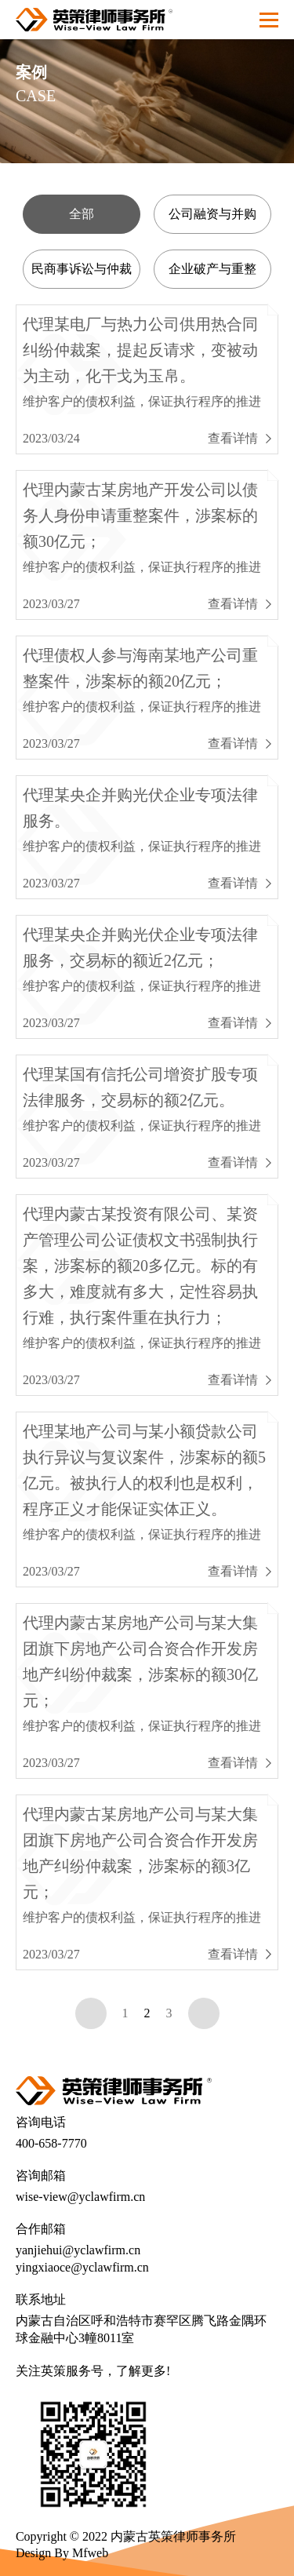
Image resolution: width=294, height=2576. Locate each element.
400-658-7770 (51, 2143)
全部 (81, 213)
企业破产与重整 (212, 268)
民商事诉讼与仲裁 (81, 268)
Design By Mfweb (62, 2553)
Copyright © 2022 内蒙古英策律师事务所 (126, 2536)
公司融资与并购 (212, 213)
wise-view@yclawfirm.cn (80, 2196)
